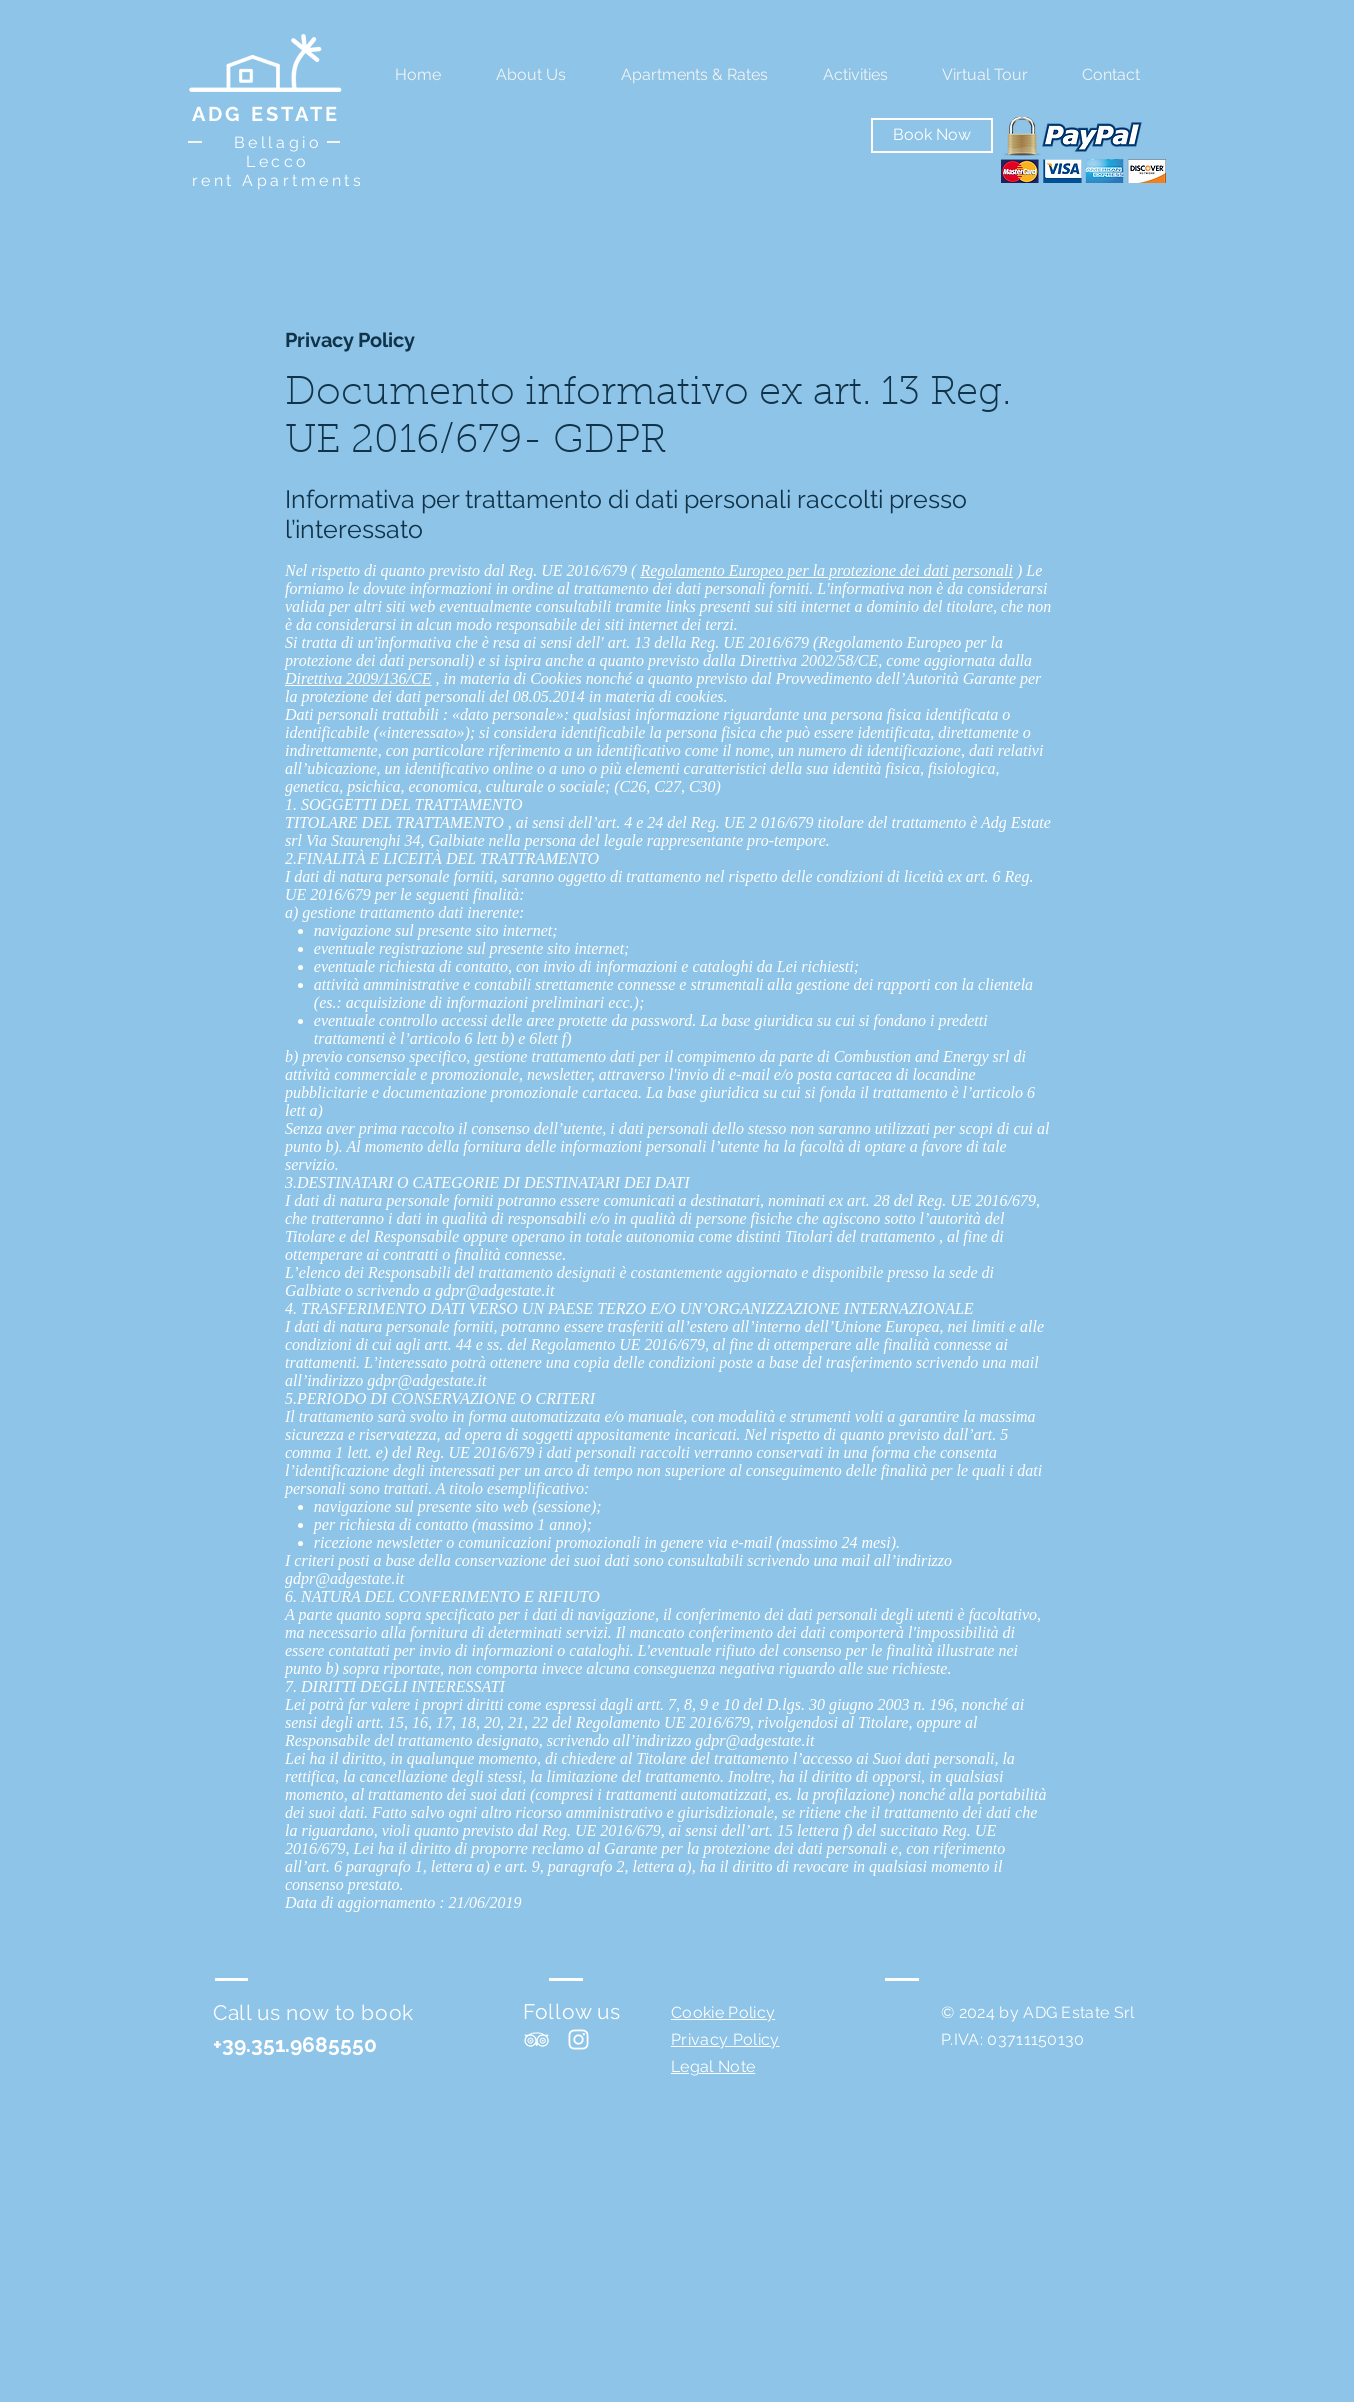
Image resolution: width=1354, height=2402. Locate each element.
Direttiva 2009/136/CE (358, 678)
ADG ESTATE (266, 114)
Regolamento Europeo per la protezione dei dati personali (826, 570)
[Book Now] (932, 135)
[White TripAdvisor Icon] (536, 2039)
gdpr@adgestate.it (494, 1290)
